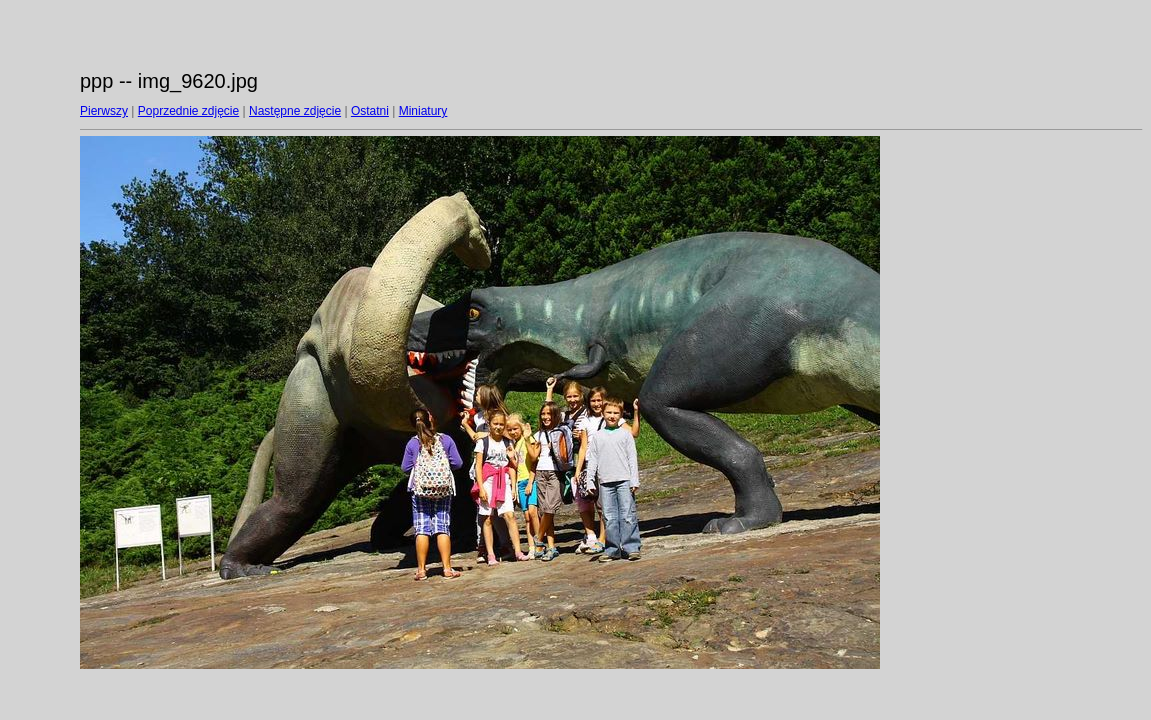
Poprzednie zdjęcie (188, 111)
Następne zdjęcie (295, 111)
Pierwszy (104, 111)
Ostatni (370, 111)
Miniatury (423, 111)
